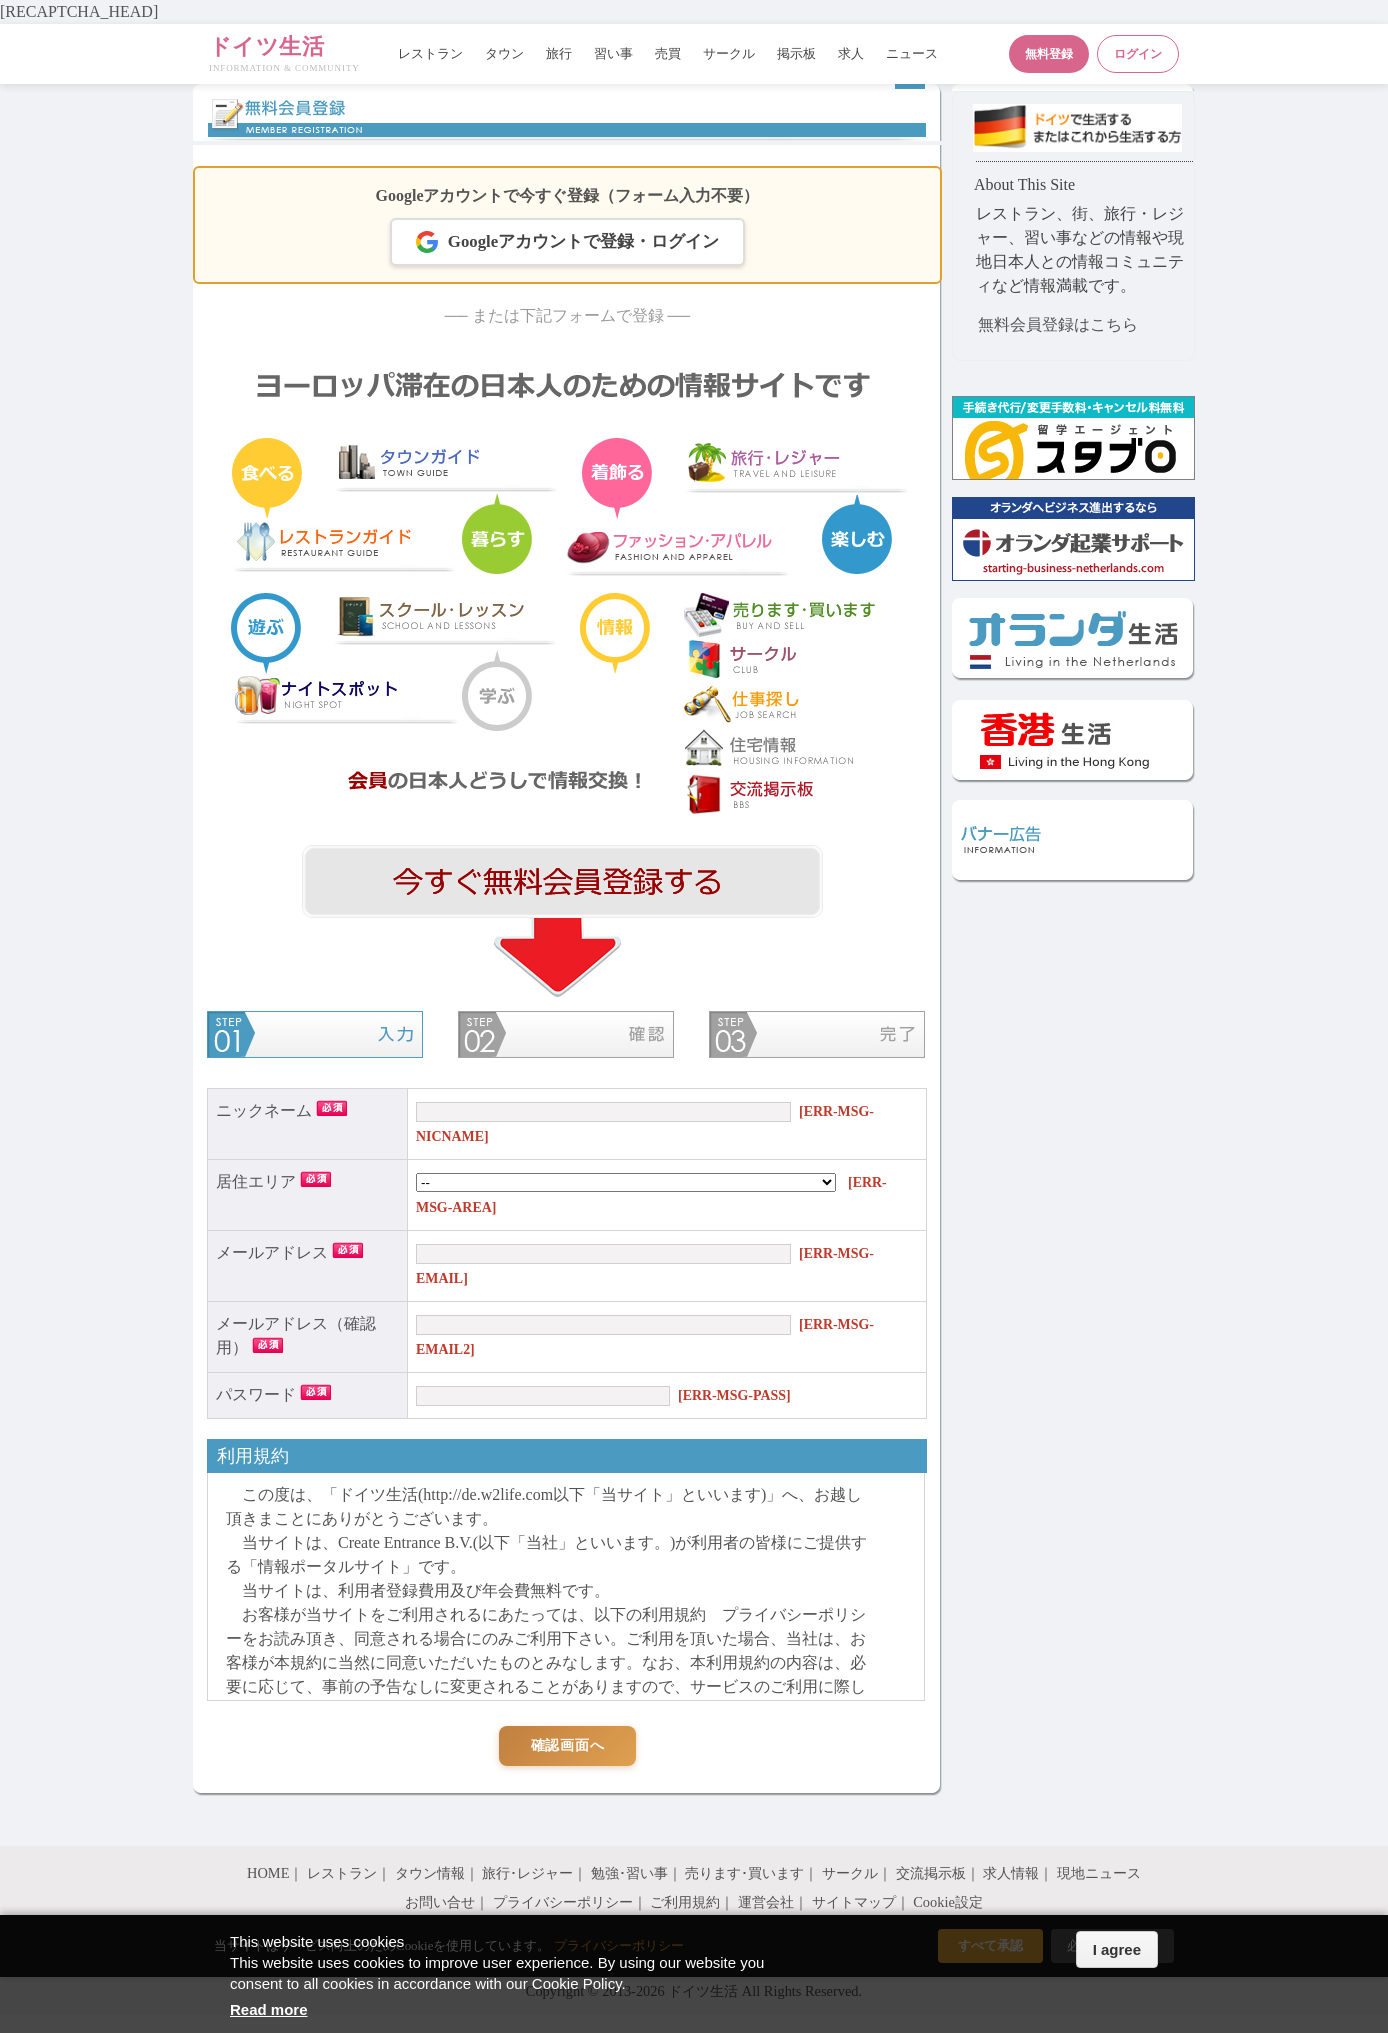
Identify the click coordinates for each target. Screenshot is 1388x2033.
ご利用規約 (685, 1902)
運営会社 (766, 1902)
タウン (504, 53)
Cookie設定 (948, 1902)
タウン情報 (430, 1873)
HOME (268, 1873)
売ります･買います (744, 1873)
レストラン (430, 53)
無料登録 (1049, 54)
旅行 (559, 53)
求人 (851, 53)
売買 (668, 53)
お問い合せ (440, 1902)
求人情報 (1011, 1873)
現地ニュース (1099, 1873)
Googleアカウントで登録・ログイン (567, 242)
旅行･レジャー (527, 1873)
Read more (269, 2009)
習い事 (613, 53)
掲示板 (796, 53)
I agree (1117, 1949)
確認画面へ (568, 1745)
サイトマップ (854, 1902)
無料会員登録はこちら (1058, 324)
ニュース (912, 53)
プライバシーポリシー (563, 1902)
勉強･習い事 (629, 1873)
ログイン (1138, 54)
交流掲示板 (931, 1873)
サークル (729, 53)
